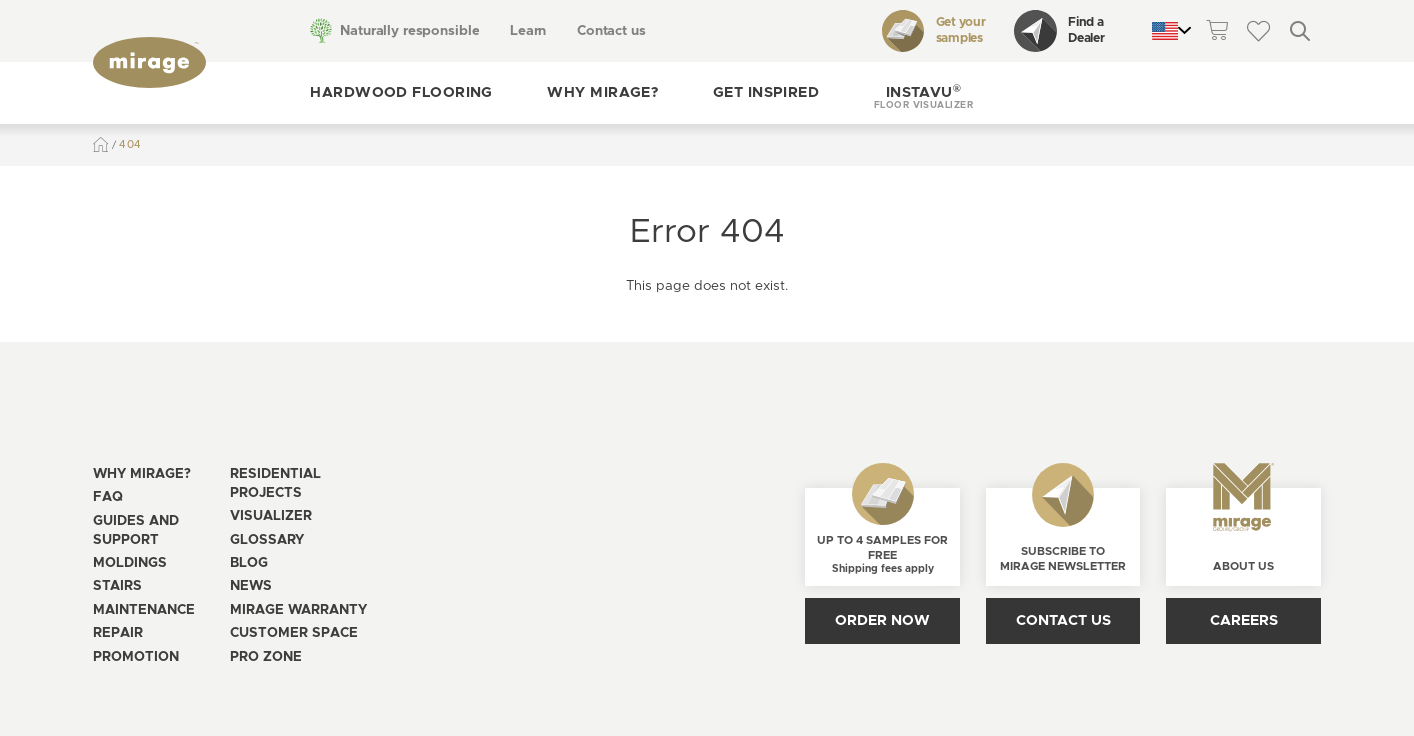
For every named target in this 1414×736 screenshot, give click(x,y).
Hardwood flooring (401, 92)
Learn (528, 31)
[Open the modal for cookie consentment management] (499, 674)
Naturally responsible (409, 31)
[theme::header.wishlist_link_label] (1258, 30)
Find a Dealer (1059, 31)
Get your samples (934, 31)
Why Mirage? (602, 92)
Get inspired (766, 92)
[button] (923, 93)
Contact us (611, 31)
